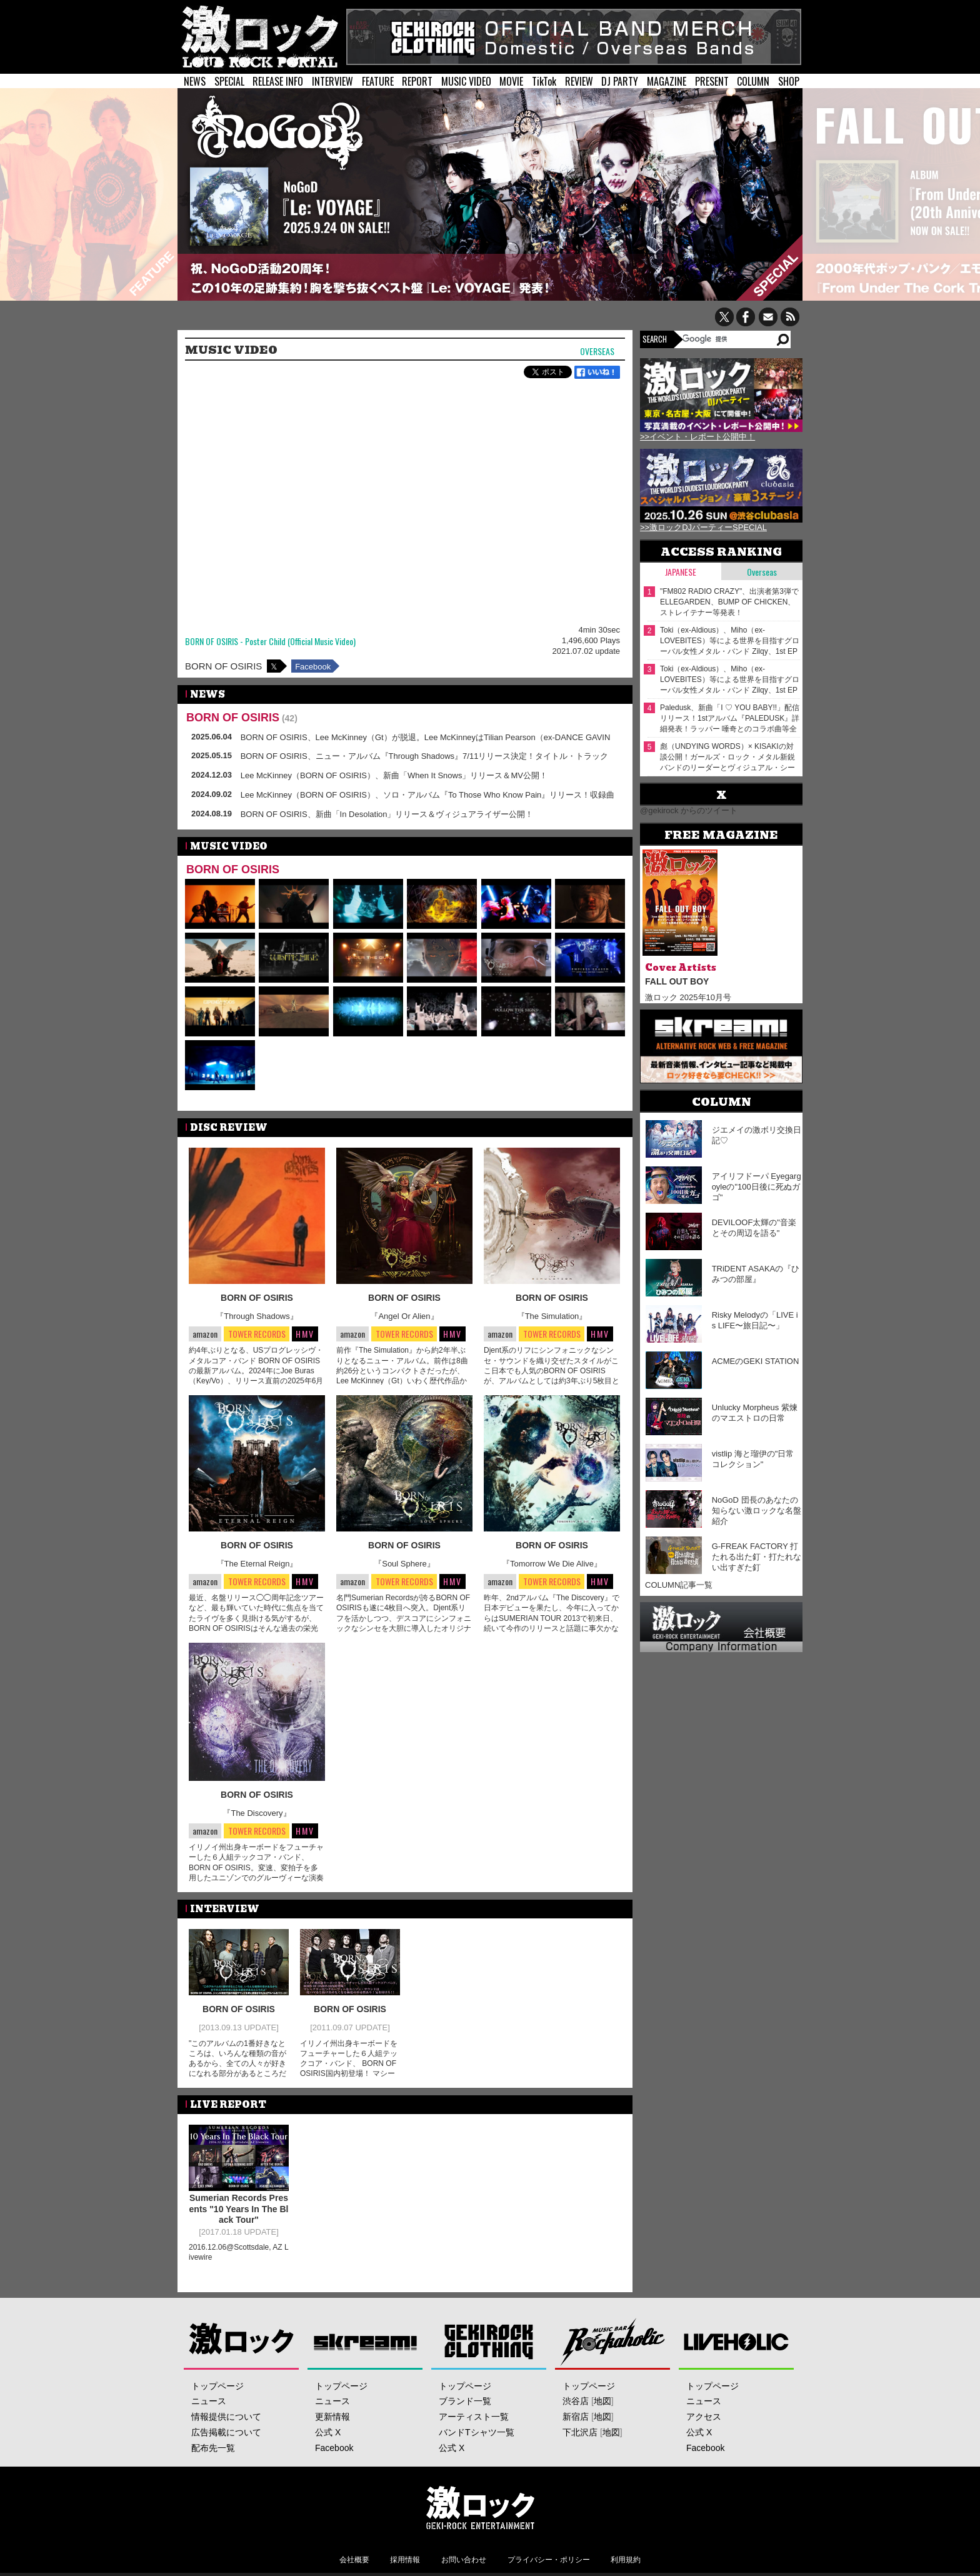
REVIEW (579, 81)
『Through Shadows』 (257, 1316)
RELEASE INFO (277, 81)
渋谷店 (575, 2401)
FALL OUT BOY (677, 981)
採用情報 (405, 2559)
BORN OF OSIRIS (223, 666)
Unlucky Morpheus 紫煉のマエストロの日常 (755, 1413)
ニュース (208, 2401)
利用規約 (626, 2559)
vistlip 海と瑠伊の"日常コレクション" (753, 1459)
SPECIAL (229, 81)
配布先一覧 (213, 2448)
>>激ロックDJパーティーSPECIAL (703, 527)
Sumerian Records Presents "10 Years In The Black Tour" (239, 2209)
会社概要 (354, 2559)
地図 (602, 2401)
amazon (205, 1333)
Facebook (313, 666)
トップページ (217, 2386)
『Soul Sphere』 (404, 1563)
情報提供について (226, 2417)
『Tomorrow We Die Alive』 (552, 1563)
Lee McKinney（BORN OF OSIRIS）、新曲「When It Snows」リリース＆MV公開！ (394, 775)
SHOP (788, 81)
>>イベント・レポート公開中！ (697, 436)
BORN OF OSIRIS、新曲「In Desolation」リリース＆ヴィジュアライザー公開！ (387, 814)
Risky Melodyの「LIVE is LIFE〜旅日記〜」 (755, 1320)
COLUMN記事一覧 (678, 1585)
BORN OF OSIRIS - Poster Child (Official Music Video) (270, 641)
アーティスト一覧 (474, 2417)
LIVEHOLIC (736, 2341)
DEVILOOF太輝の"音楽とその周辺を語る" (754, 1228)
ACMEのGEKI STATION (755, 1361)
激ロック (241, 2341)
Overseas (597, 351)
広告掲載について (226, 2432)
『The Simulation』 (552, 1316)
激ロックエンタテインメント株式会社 (480, 2507)
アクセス (703, 2417)
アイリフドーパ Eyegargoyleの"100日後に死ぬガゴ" (756, 1186)
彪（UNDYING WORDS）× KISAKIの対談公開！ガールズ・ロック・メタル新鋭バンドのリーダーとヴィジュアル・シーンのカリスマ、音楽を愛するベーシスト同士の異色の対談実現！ (727, 757)
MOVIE (511, 81)
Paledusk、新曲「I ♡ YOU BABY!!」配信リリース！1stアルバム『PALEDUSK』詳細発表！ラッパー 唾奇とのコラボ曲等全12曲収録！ (729, 718)
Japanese (680, 571)
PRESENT (712, 81)
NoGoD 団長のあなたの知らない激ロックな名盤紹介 (756, 1510)
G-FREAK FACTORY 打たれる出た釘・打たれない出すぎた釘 (756, 1556)
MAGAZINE (666, 81)
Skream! (365, 2341)
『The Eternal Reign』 (257, 1563)
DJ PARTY (619, 81)
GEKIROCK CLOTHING (489, 2341)
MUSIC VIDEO (466, 81)
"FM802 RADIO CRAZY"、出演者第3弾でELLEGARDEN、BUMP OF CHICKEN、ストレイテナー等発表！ (729, 602)
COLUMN (753, 81)
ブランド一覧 (465, 2401)
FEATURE (378, 81)
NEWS (195, 81)
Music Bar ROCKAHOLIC (613, 2341)
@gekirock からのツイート (689, 810)
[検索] (728, 339)
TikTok (544, 81)
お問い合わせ (463, 2559)
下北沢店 (580, 2432)
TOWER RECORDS (257, 1334)
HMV (305, 1333)
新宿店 (575, 2417)
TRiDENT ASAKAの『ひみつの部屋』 (756, 1274)
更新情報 (332, 2417)
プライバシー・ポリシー (549, 2559)
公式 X (328, 2432)
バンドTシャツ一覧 (476, 2432)
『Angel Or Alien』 (404, 1316)
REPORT (417, 81)
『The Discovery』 (256, 1813)
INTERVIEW (332, 81)
